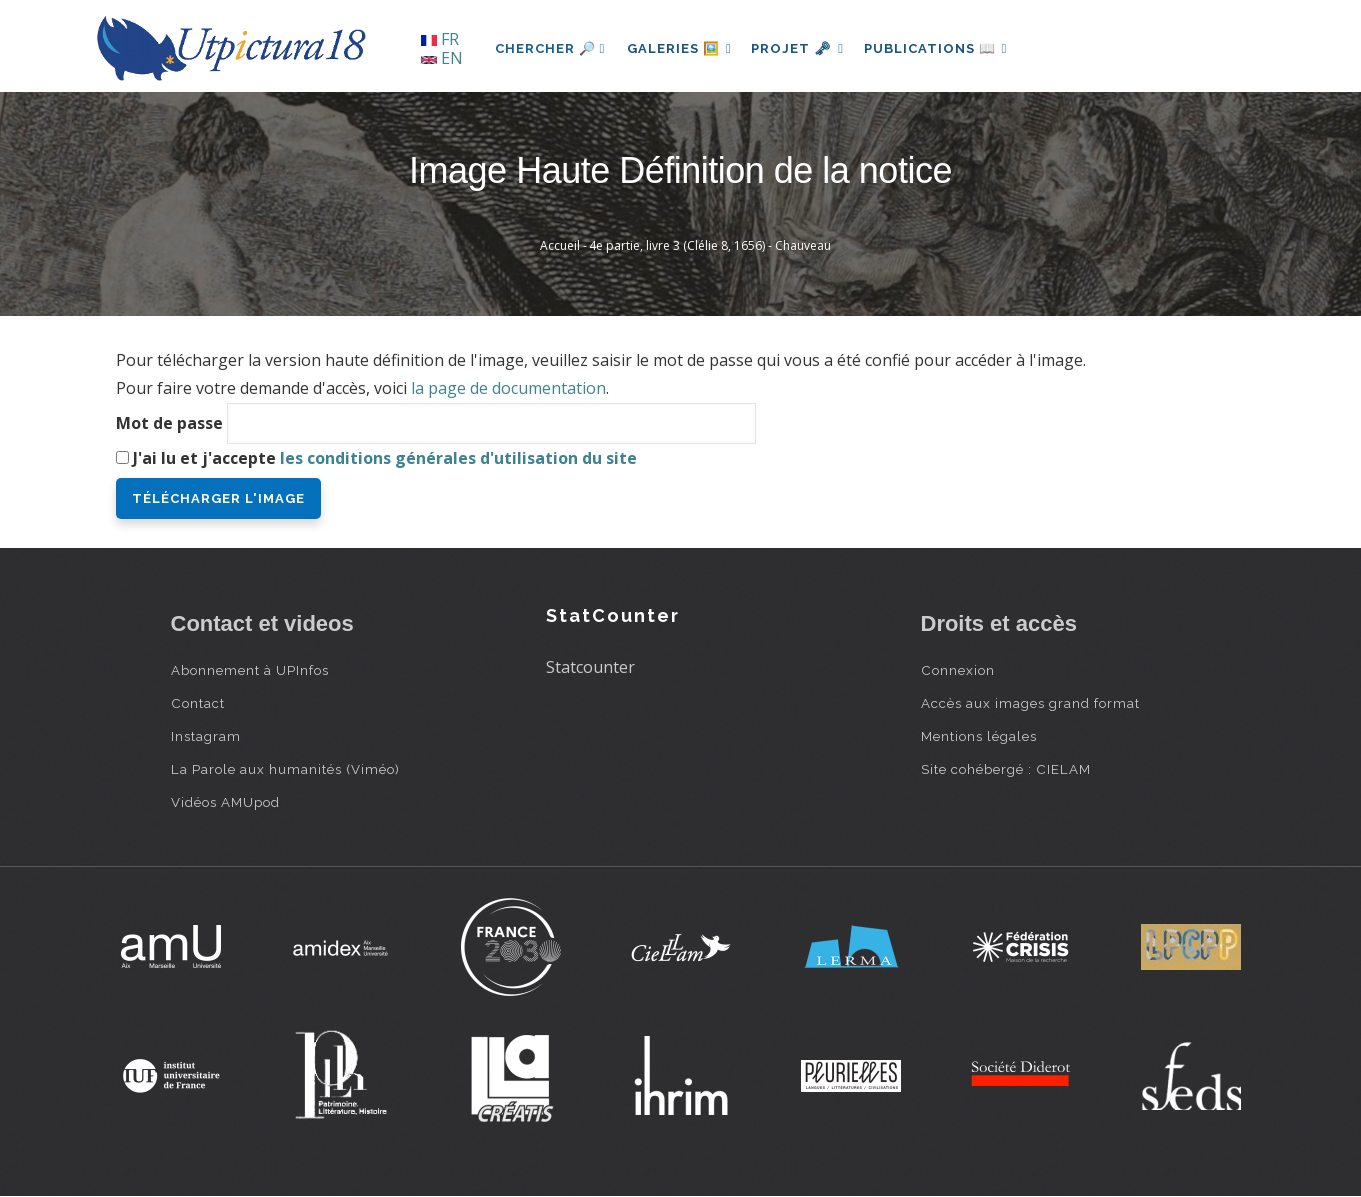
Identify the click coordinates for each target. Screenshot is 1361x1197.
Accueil (560, 245)
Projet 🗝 (804, 48)
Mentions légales (979, 736)
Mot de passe (169, 423)
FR (440, 39)
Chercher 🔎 (550, 48)
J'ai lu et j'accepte (385, 458)
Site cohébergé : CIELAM (1006, 769)
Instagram (206, 736)
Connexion (958, 670)
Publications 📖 (947, 48)
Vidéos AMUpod (225, 802)
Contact (198, 703)
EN (442, 58)
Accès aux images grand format (1030, 703)
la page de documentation (508, 388)
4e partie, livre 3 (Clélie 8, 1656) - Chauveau (710, 245)
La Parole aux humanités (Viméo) (285, 769)
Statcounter (590, 667)
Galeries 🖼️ (681, 48)
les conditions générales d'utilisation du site (458, 458)
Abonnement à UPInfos (250, 670)
